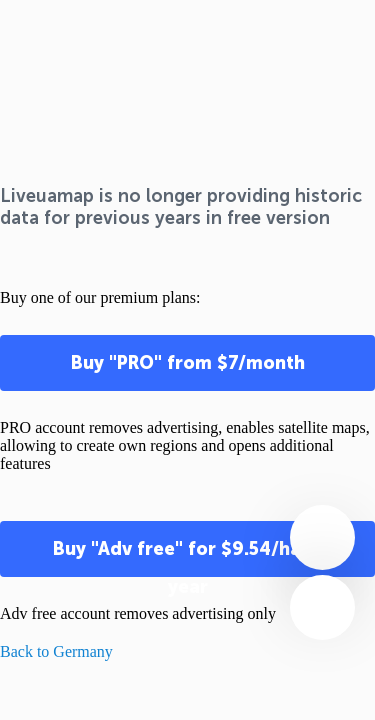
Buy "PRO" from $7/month (188, 363)
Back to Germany (56, 651)
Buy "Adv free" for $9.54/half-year (188, 557)
